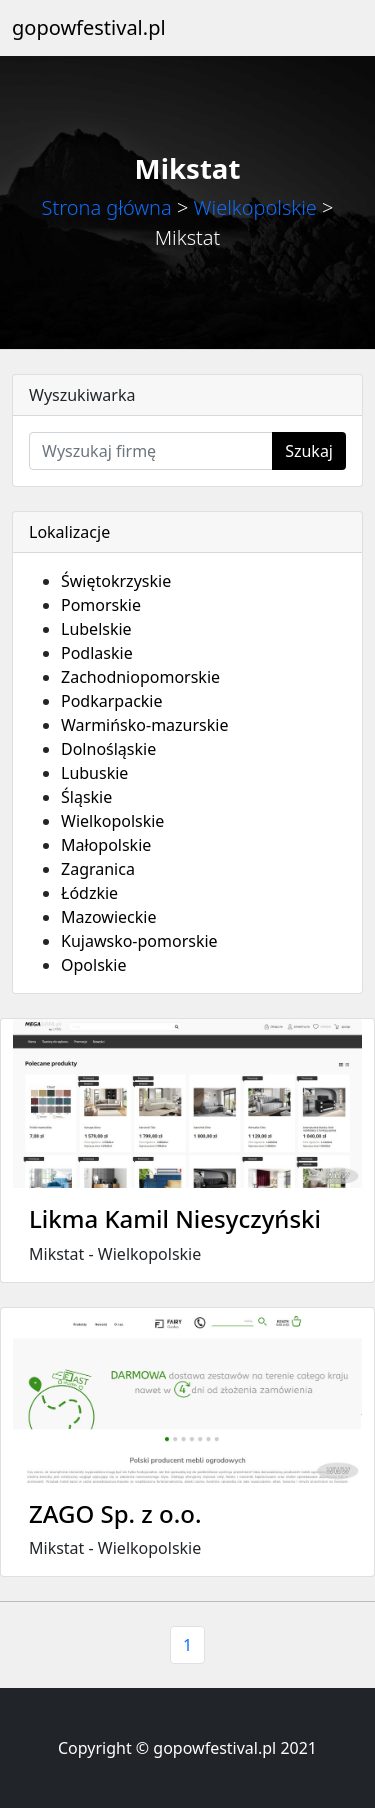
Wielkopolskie (255, 207)
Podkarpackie (112, 701)
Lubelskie (96, 629)
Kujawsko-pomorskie (139, 941)
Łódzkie (89, 893)
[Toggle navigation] (335, 28)
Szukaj (309, 451)
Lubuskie (94, 773)
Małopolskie (106, 845)
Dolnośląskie (108, 749)
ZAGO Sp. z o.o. (115, 1513)
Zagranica (98, 869)
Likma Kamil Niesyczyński (175, 1218)
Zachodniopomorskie (140, 677)
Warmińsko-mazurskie (144, 725)
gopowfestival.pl (89, 27)
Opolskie (94, 965)
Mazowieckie (108, 917)
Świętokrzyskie (116, 581)
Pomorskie (101, 605)
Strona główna (107, 207)
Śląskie (86, 797)
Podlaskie (97, 653)
